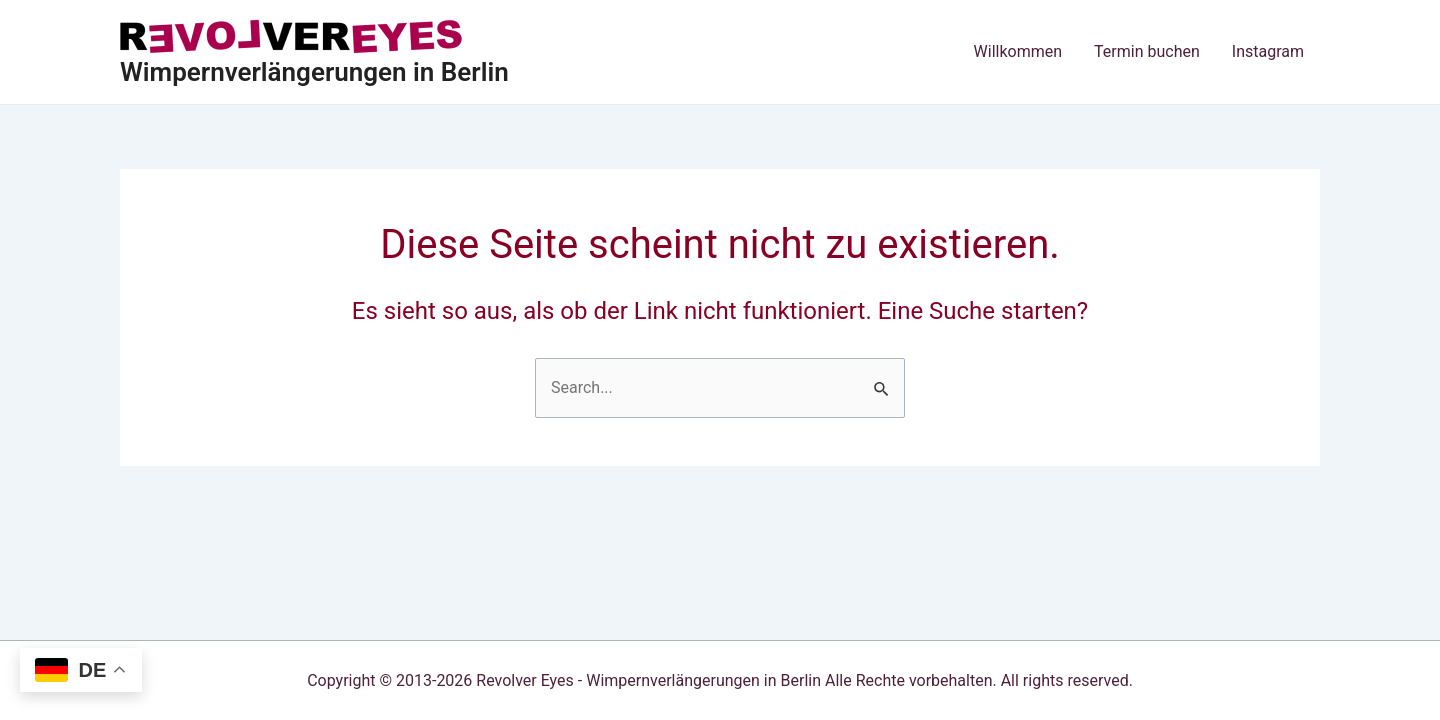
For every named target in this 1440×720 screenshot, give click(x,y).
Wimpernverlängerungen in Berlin (314, 72)
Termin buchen (1147, 51)
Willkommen (1018, 51)
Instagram (1268, 51)
